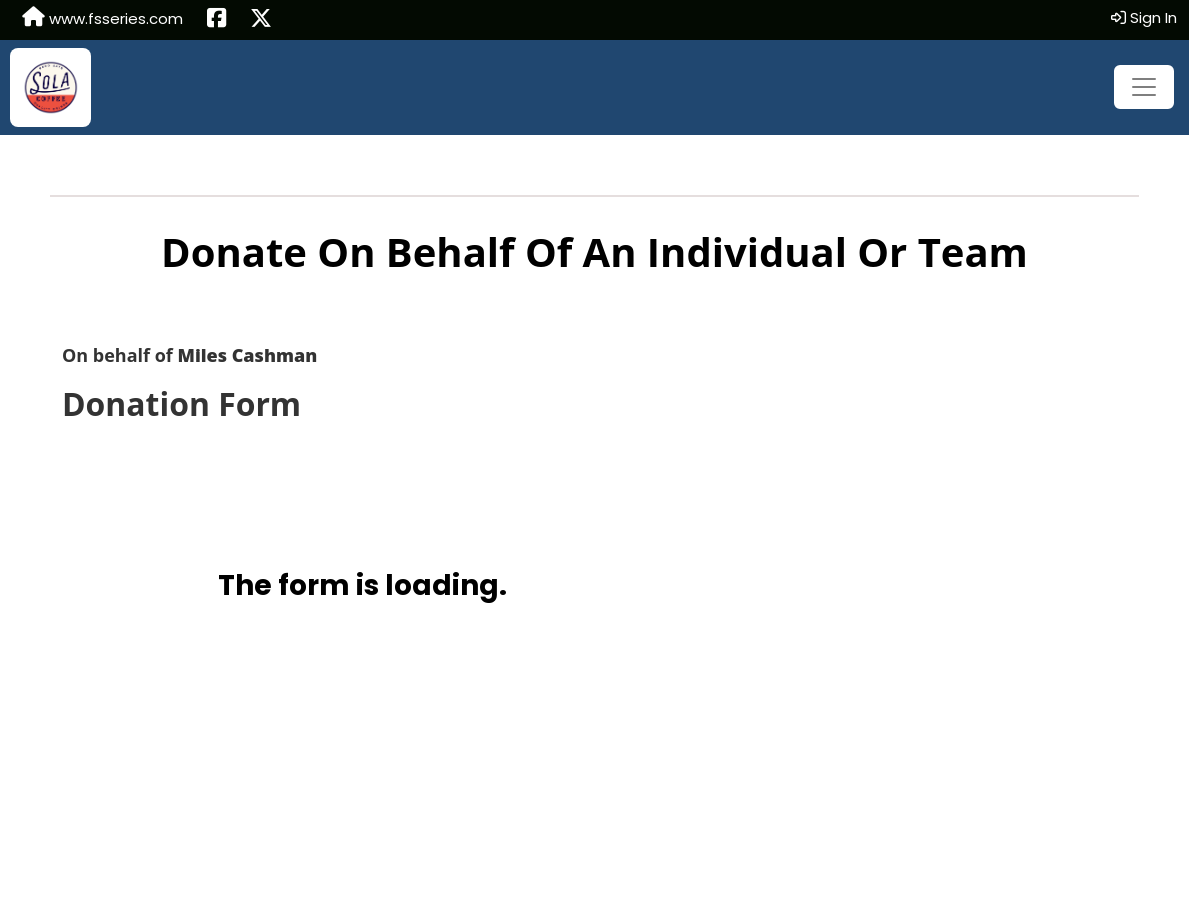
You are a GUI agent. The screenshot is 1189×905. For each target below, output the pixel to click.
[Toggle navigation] (1144, 87)
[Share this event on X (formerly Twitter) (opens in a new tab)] (261, 20)
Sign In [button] (1144, 17)
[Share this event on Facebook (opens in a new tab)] (216, 20)
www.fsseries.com (102, 18)
